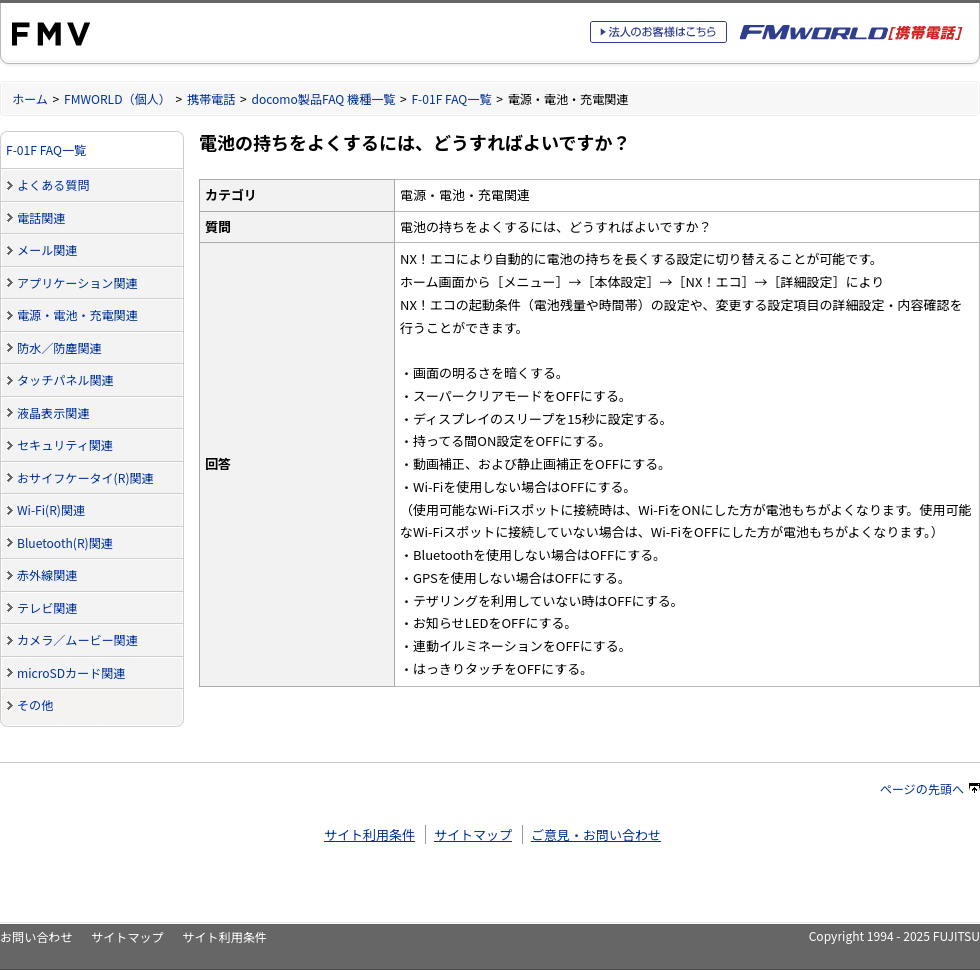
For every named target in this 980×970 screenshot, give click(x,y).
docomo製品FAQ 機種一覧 (323, 98)
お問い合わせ (36, 936)
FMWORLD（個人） (117, 98)
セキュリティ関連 (65, 444)
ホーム (30, 98)
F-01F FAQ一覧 (451, 98)
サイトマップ (473, 834)
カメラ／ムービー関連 (77, 639)
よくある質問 (53, 184)
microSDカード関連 (71, 672)
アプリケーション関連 (77, 282)
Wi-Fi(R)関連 (51, 509)
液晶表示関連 (53, 412)
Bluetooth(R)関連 (65, 542)
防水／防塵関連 (59, 347)
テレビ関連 (47, 607)
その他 (35, 704)
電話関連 (41, 217)
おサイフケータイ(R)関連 (85, 477)
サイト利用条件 (369, 834)
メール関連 (47, 249)
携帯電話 (211, 98)
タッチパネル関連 (65, 379)
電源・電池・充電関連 (77, 314)
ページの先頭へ (930, 788)
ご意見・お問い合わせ (596, 834)
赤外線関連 (47, 574)
